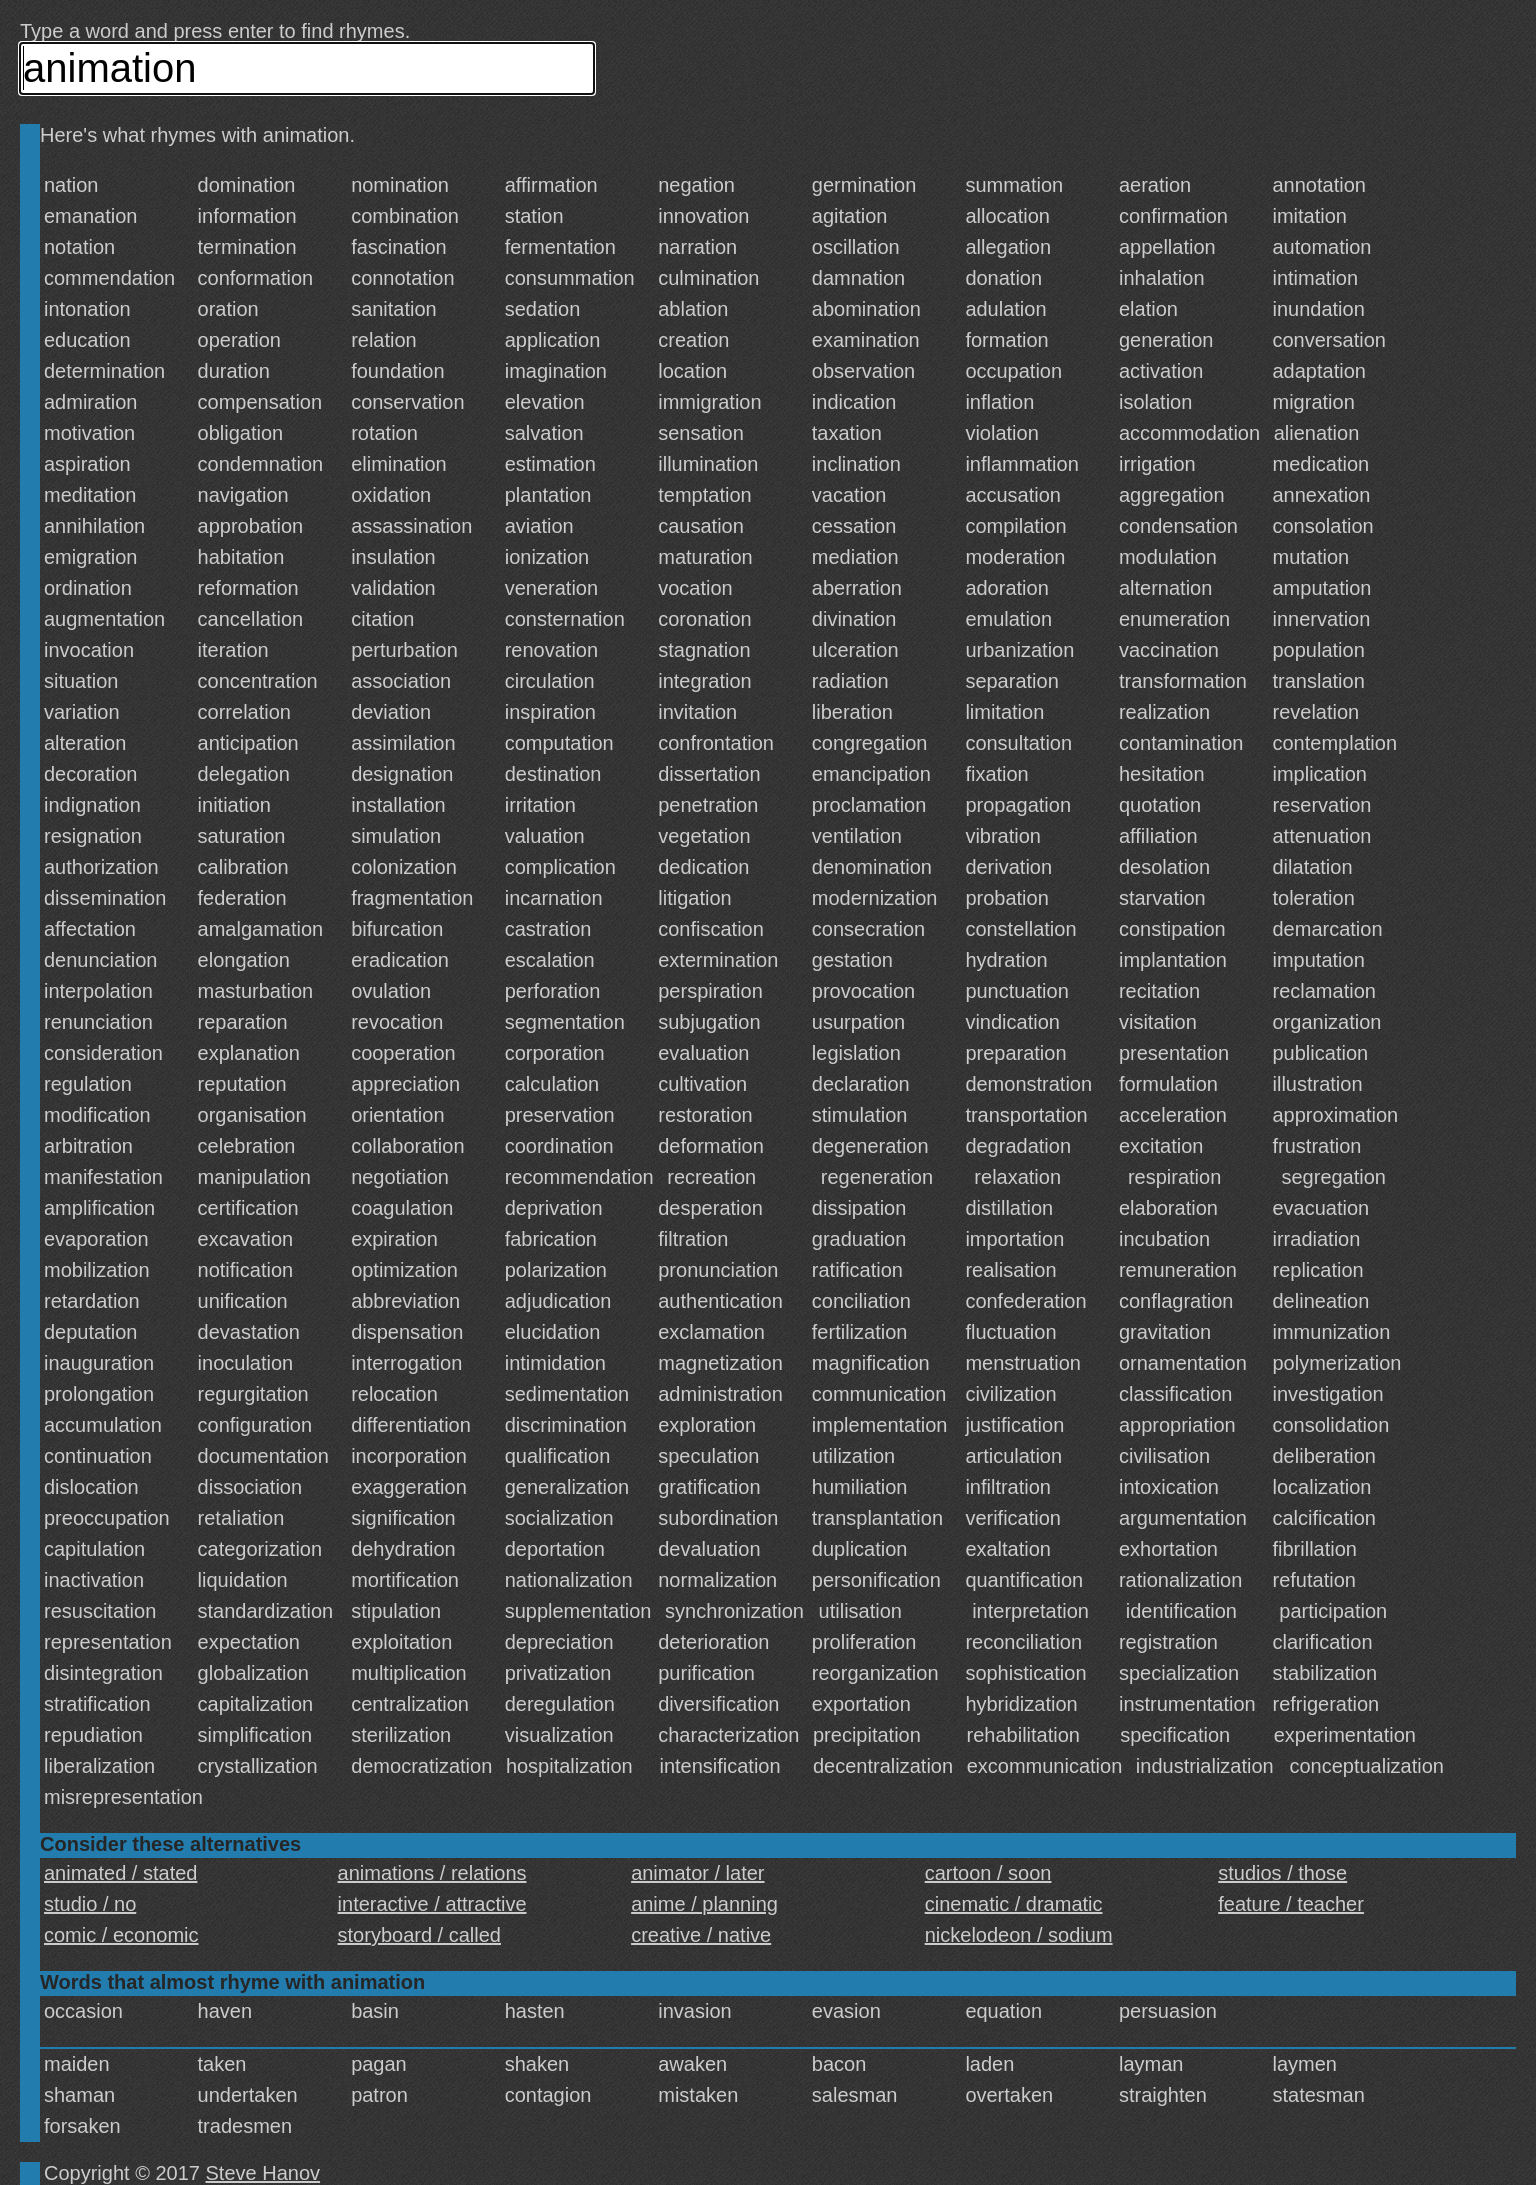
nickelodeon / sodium (1019, 1935)
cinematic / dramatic (1014, 1904)
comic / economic (121, 1935)
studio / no (90, 1904)
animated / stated (120, 1873)
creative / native (701, 1935)
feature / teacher (1291, 1904)
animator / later (697, 1873)
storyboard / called (419, 1935)
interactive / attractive (432, 1904)
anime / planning (704, 1904)
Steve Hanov (263, 2173)
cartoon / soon (988, 1873)
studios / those (1282, 1873)
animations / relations (432, 1873)
